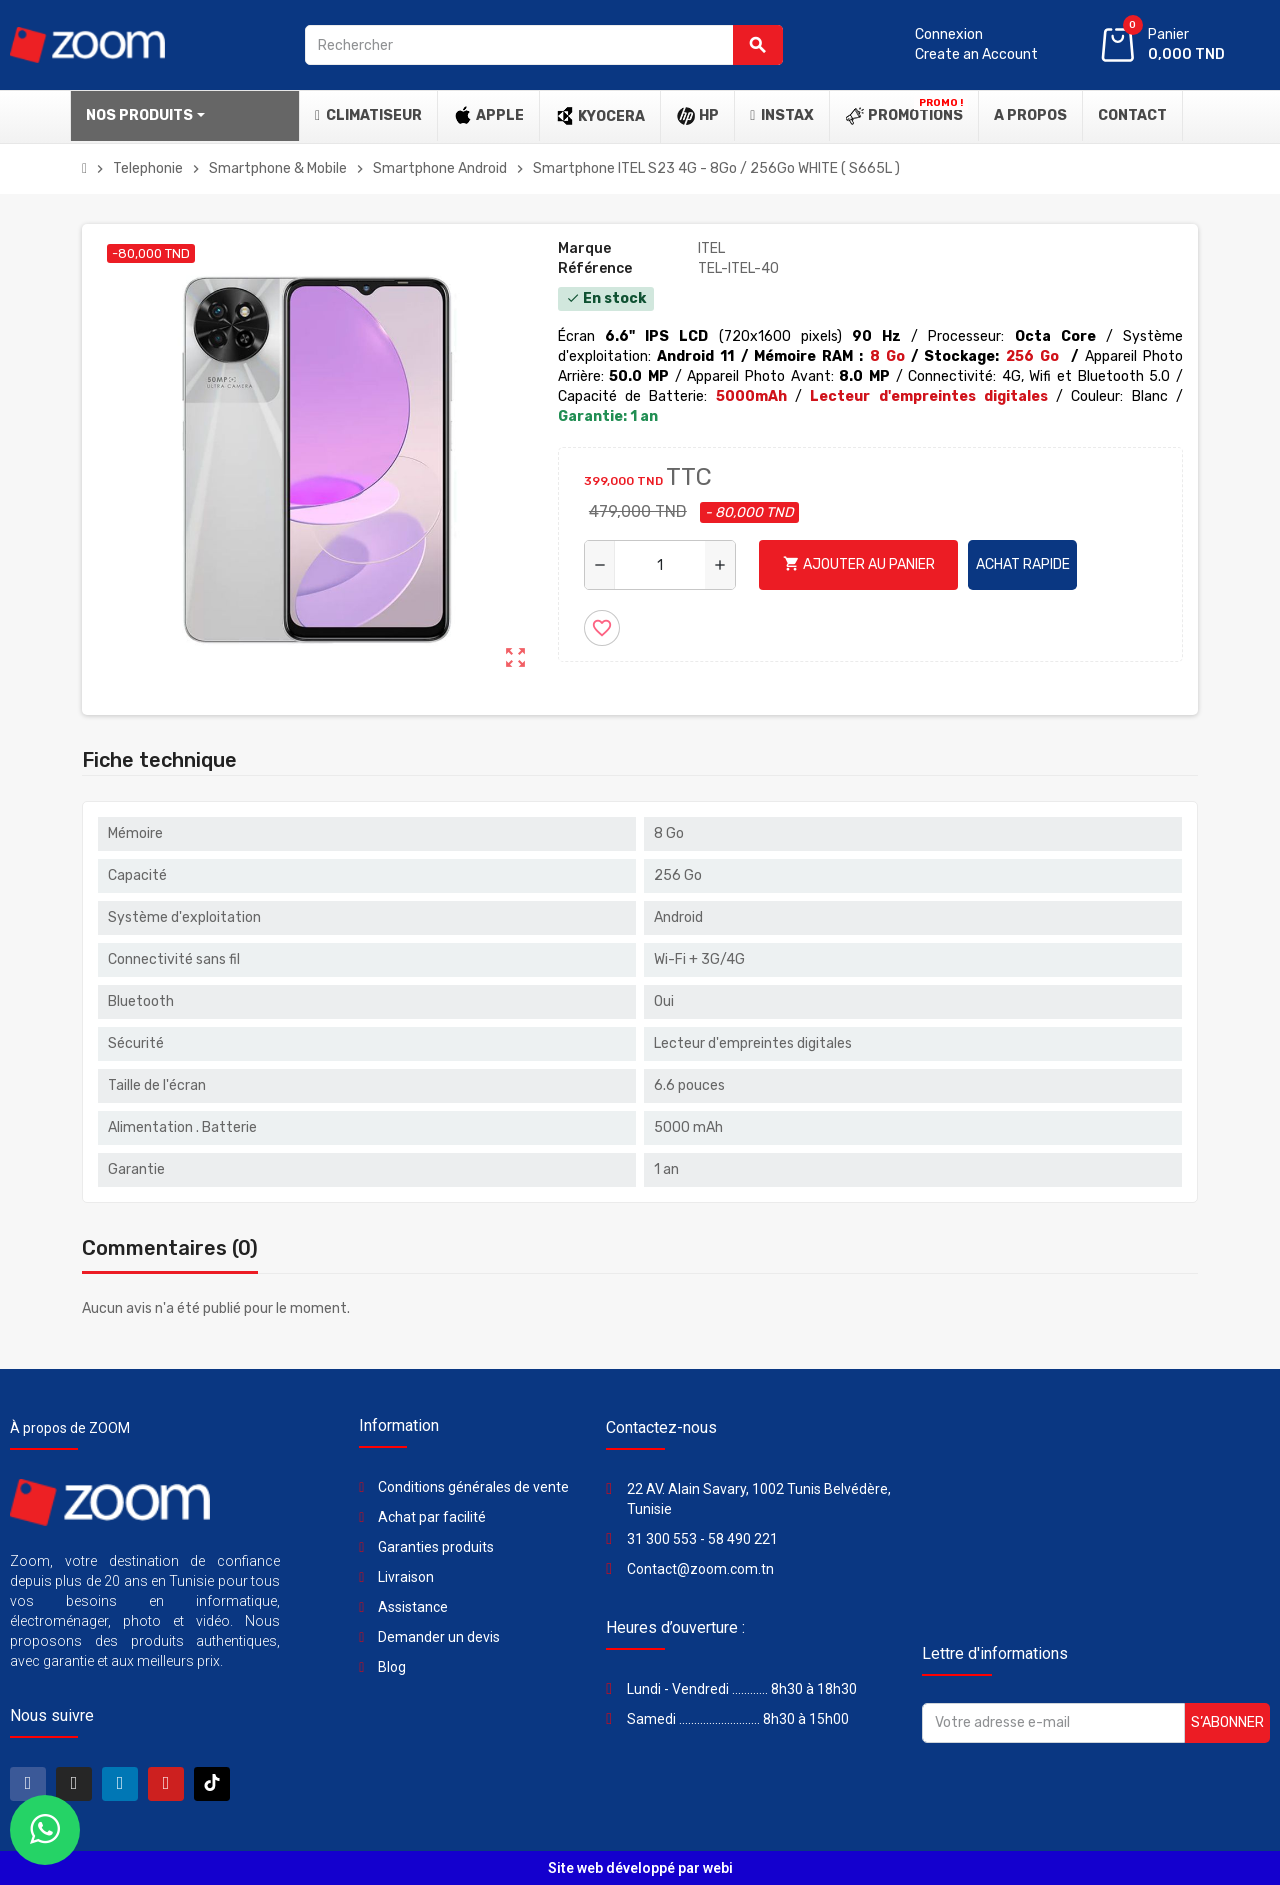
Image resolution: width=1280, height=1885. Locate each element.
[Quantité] (660, 565)
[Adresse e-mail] (1053, 1723)
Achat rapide (1023, 564)
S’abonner (1227, 1722)
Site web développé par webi (640, 1868)
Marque (584, 248)
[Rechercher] (544, 45)
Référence (595, 268)
